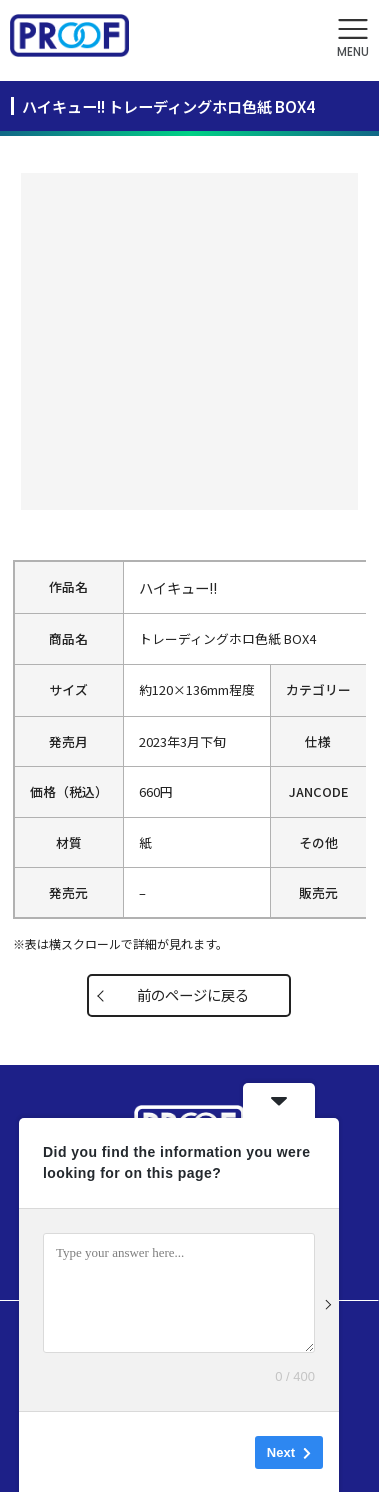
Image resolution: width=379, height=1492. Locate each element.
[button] (353, 38)
